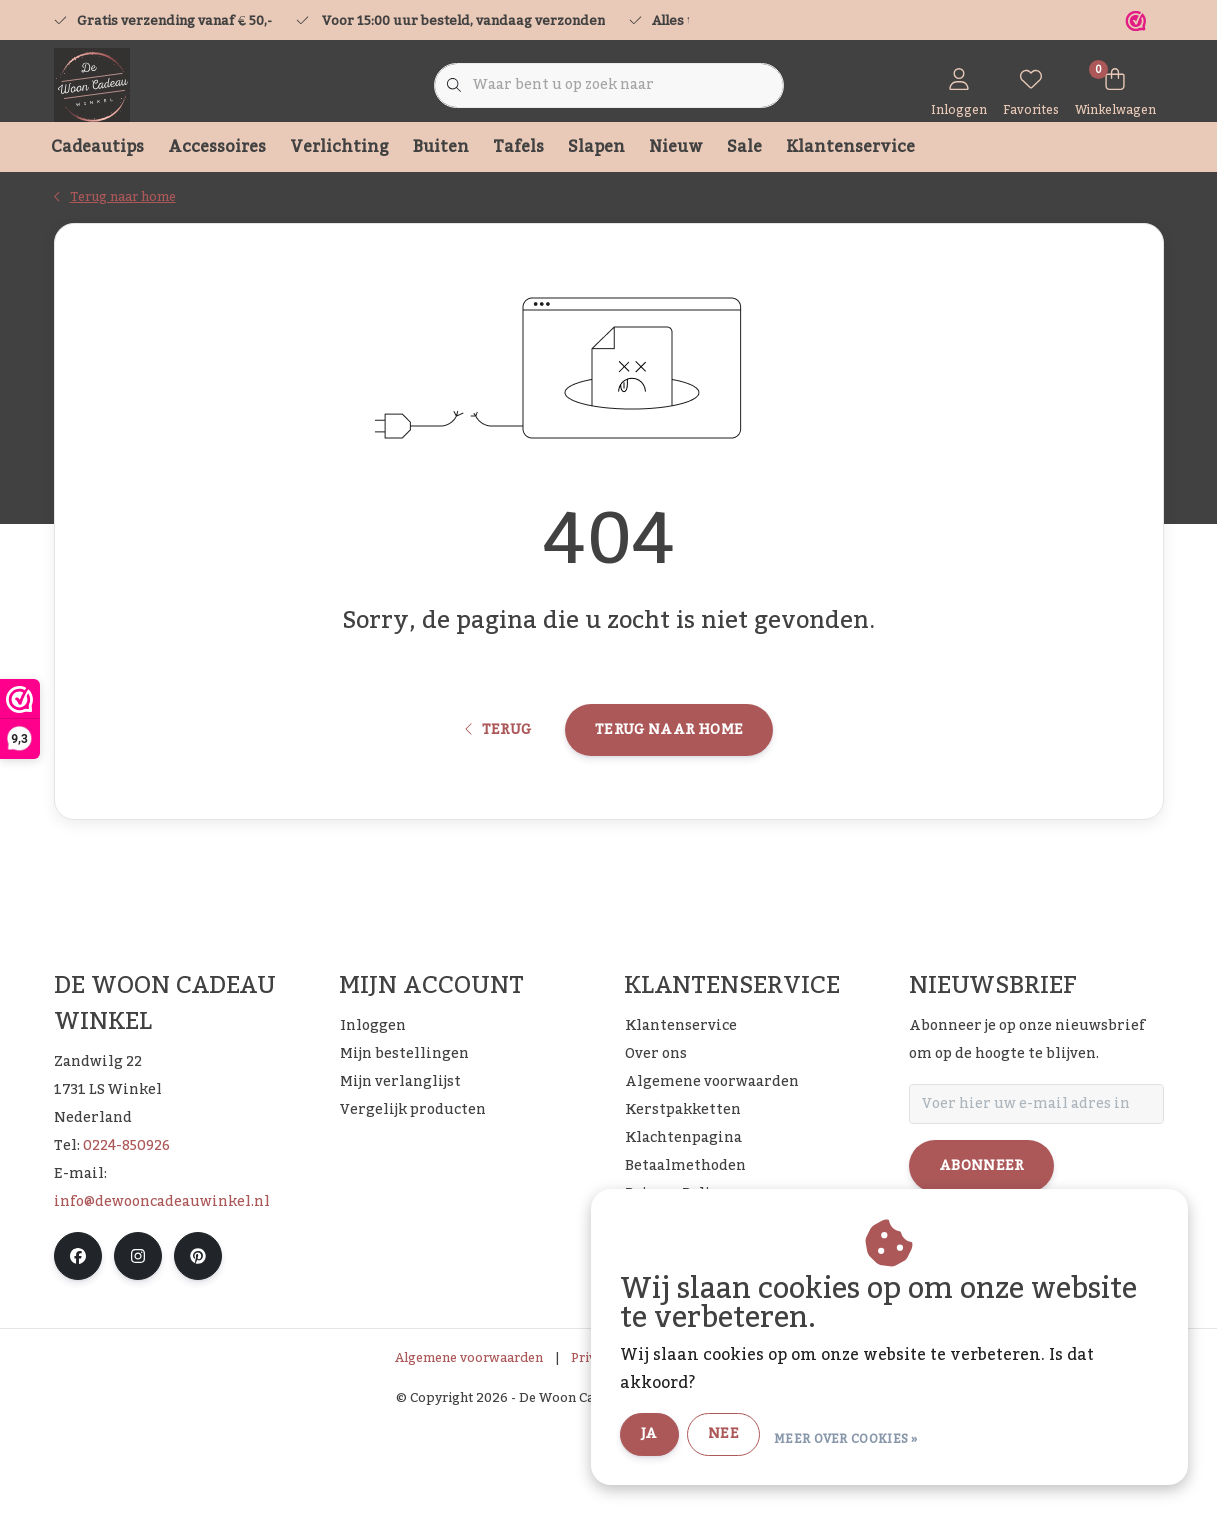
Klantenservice (850, 147)
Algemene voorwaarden (469, 1452)
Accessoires (217, 147)
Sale (744, 147)
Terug (498, 807)
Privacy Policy (614, 1452)
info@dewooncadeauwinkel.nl (162, 1296)
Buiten (441, 147)
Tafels (518, 147)
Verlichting (339, 147)
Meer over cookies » (883, 1437)
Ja (686, 1436)
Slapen (596, 147)
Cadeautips (97, 147)
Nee (760, 1436)
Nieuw (676, 147)
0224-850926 (126, 1240)
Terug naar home (669, 807)
